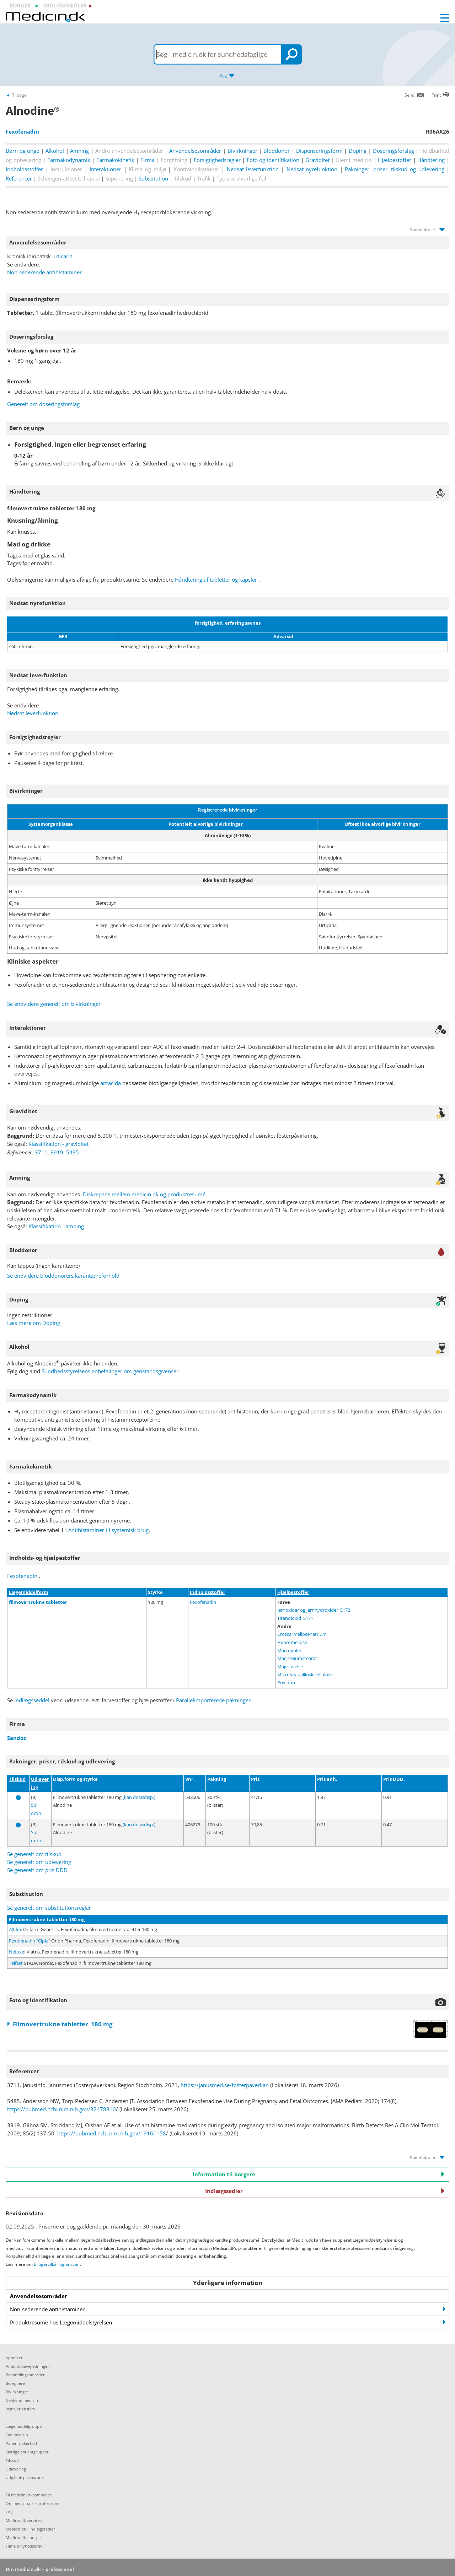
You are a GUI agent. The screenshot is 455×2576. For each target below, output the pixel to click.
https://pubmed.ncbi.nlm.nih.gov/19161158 (111, 2133)
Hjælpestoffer (394, 159)
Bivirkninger (242, 150)
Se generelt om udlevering (39, 1861)
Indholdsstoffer (24, 169)
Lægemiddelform (28, 1592)
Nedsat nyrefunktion (312, 169)
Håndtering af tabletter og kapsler (216, 579)
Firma (147, 159)
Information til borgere (319, 2174)
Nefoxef (17, 1952)
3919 (56, 1152)
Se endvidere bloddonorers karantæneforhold (63, 1275)
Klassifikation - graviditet (58, 1143)
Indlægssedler (325, 2190)
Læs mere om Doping (33, 1322)
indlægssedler (65, 5)
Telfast (16, 1963)
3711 (41, 1152)
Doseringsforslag (393, 150)
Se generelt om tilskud (34, 1854)
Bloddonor (276, 150)
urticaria (62, 256)
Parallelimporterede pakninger (214, 1700)
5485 (72, 1152)
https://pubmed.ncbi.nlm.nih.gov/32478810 (61, 2109)
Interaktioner (105, 169)
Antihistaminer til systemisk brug (108, 1530)
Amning (79, 150)
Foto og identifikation (273, 159)
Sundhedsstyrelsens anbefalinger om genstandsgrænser (110, 1371)
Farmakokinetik (115, 159)
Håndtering (431, 159)
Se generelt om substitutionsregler (49, 1907)
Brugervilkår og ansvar (56, 2264)
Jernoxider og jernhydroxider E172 (313, 1610)
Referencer (19, 178)
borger (20, 5)
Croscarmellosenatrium (302, 1634)
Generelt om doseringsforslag (43, 404)
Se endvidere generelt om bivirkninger (54, 1003)
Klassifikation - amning (56, 1226)
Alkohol (55, 150)
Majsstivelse (290, 1666)
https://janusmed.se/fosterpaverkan (225, 2085)
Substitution (153, 178)
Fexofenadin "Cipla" (29, 1941)
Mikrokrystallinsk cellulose (305, 1674)
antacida (110, 1083)
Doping (357, 150)
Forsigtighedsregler (217, 159)
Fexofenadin (22, 1575)
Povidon (286, 1682)
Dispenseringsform (319, 150)
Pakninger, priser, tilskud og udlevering (394, 169)
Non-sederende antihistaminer (44, 272)
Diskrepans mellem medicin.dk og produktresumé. (145, 1194)
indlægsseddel (31, 1700)
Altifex (15, 1929)
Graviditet (317, 159)
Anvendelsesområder (195, 150)
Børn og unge (22, 150)
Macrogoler (289, 1650)
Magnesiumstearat (297, 1658)
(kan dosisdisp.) (139, 1797)
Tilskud (17, 1779)
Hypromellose (292, 1642)
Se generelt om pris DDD (37, 1870)
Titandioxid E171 (295, 1618)
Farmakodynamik (68, 159)
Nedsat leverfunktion (253, 169)
